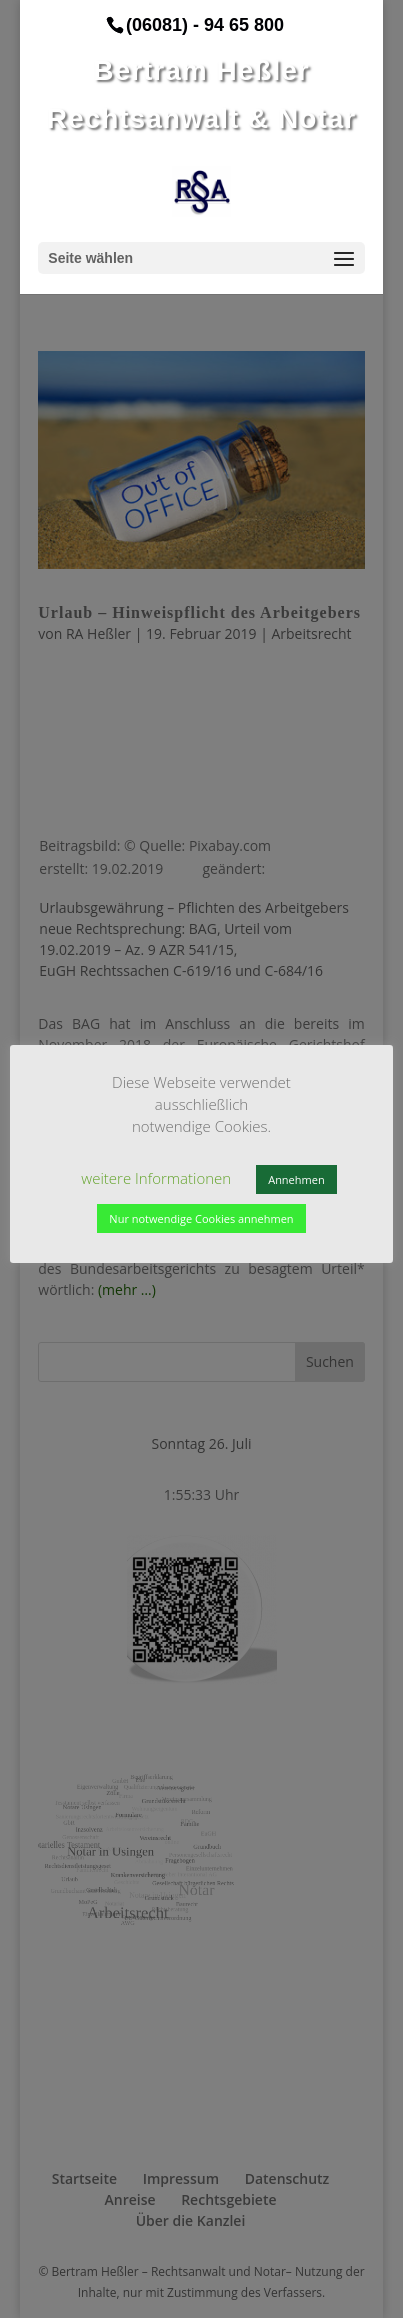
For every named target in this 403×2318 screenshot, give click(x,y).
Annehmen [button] (296, 1179)
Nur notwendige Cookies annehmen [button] (201, 1218)
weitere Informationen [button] (156, 1178)
